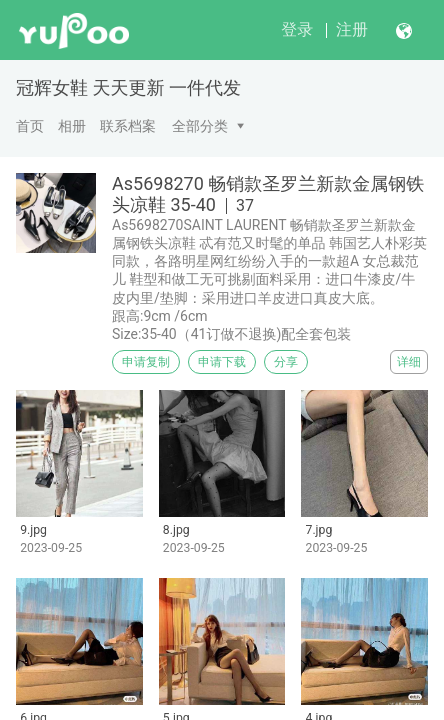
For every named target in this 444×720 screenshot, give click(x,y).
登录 (297, 29)
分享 (286, 362)
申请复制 (146, 362)
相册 (72, 126)
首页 (30, 126)
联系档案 (128, 126)
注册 (352, 29)
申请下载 (222, 362)
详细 (409, 362)
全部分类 (200, 126)
